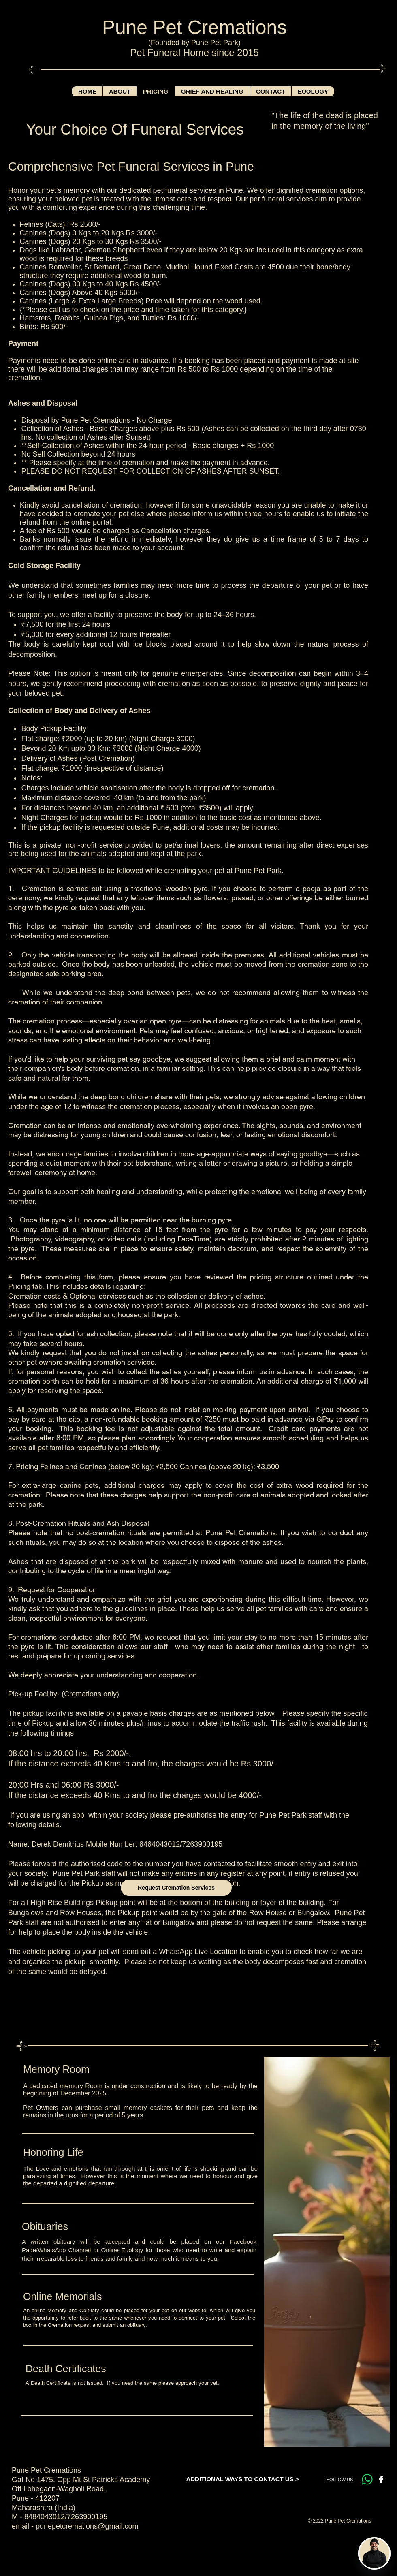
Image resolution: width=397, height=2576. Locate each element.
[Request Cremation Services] (176, 1888)
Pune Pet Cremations (194, 27)
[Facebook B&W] (381, 2479)
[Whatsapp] (367, 2479)
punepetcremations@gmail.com (87, 2526)
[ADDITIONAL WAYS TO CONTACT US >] (242, 2479)
